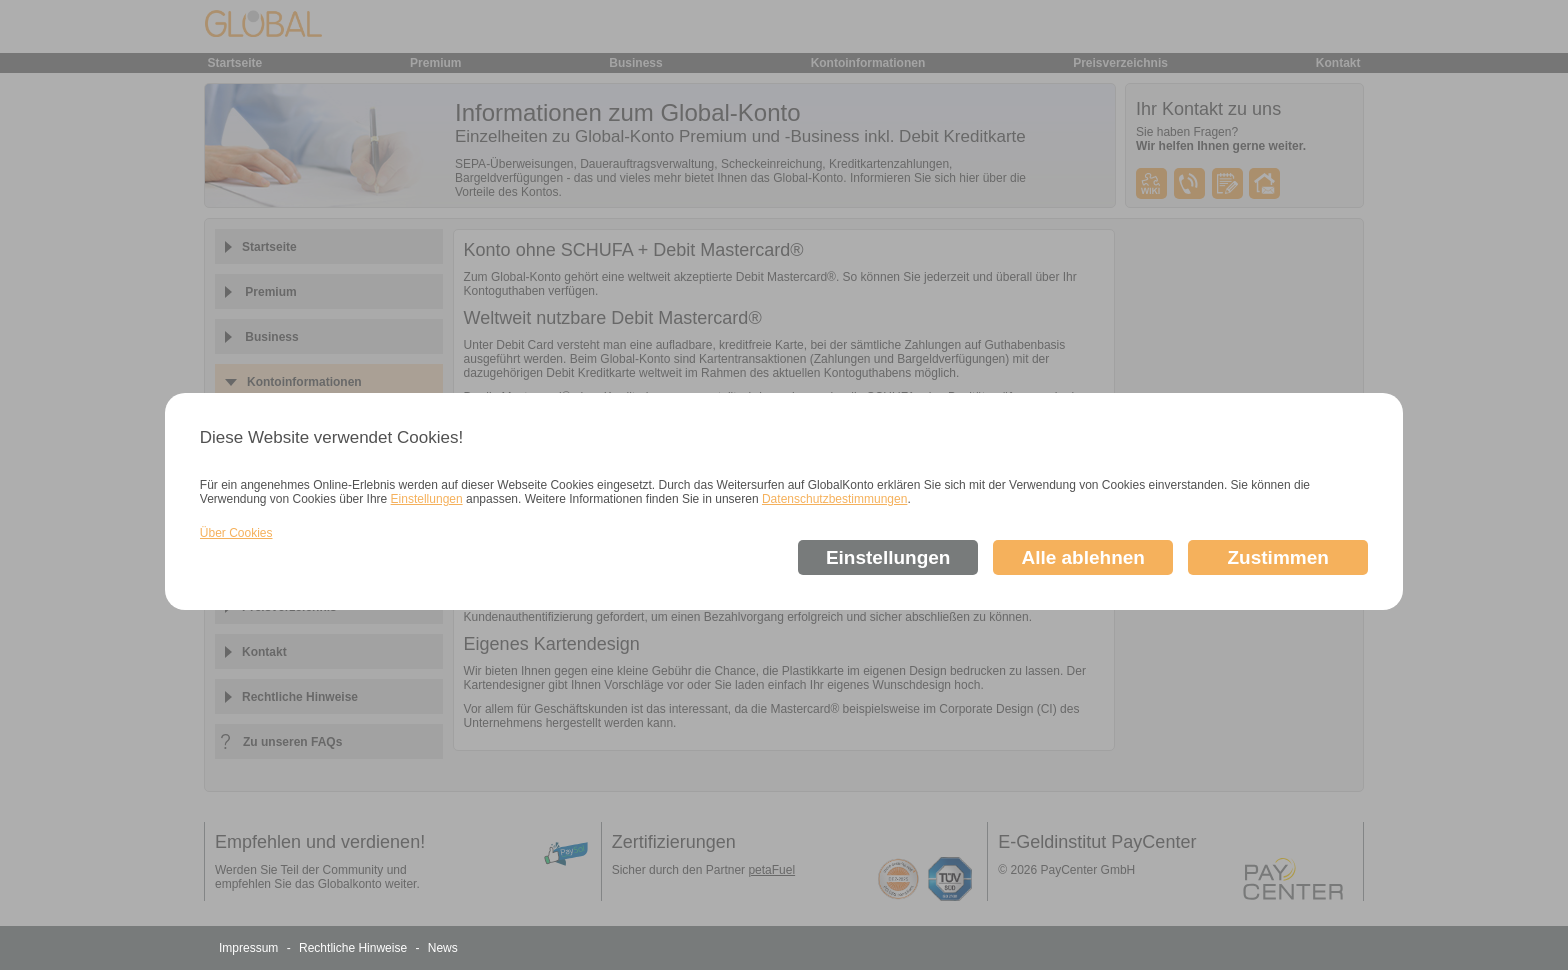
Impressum (250, 948)
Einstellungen (427, 499)
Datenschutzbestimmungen (834, 499)
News (443, 948)
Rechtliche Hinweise (354, 948)
